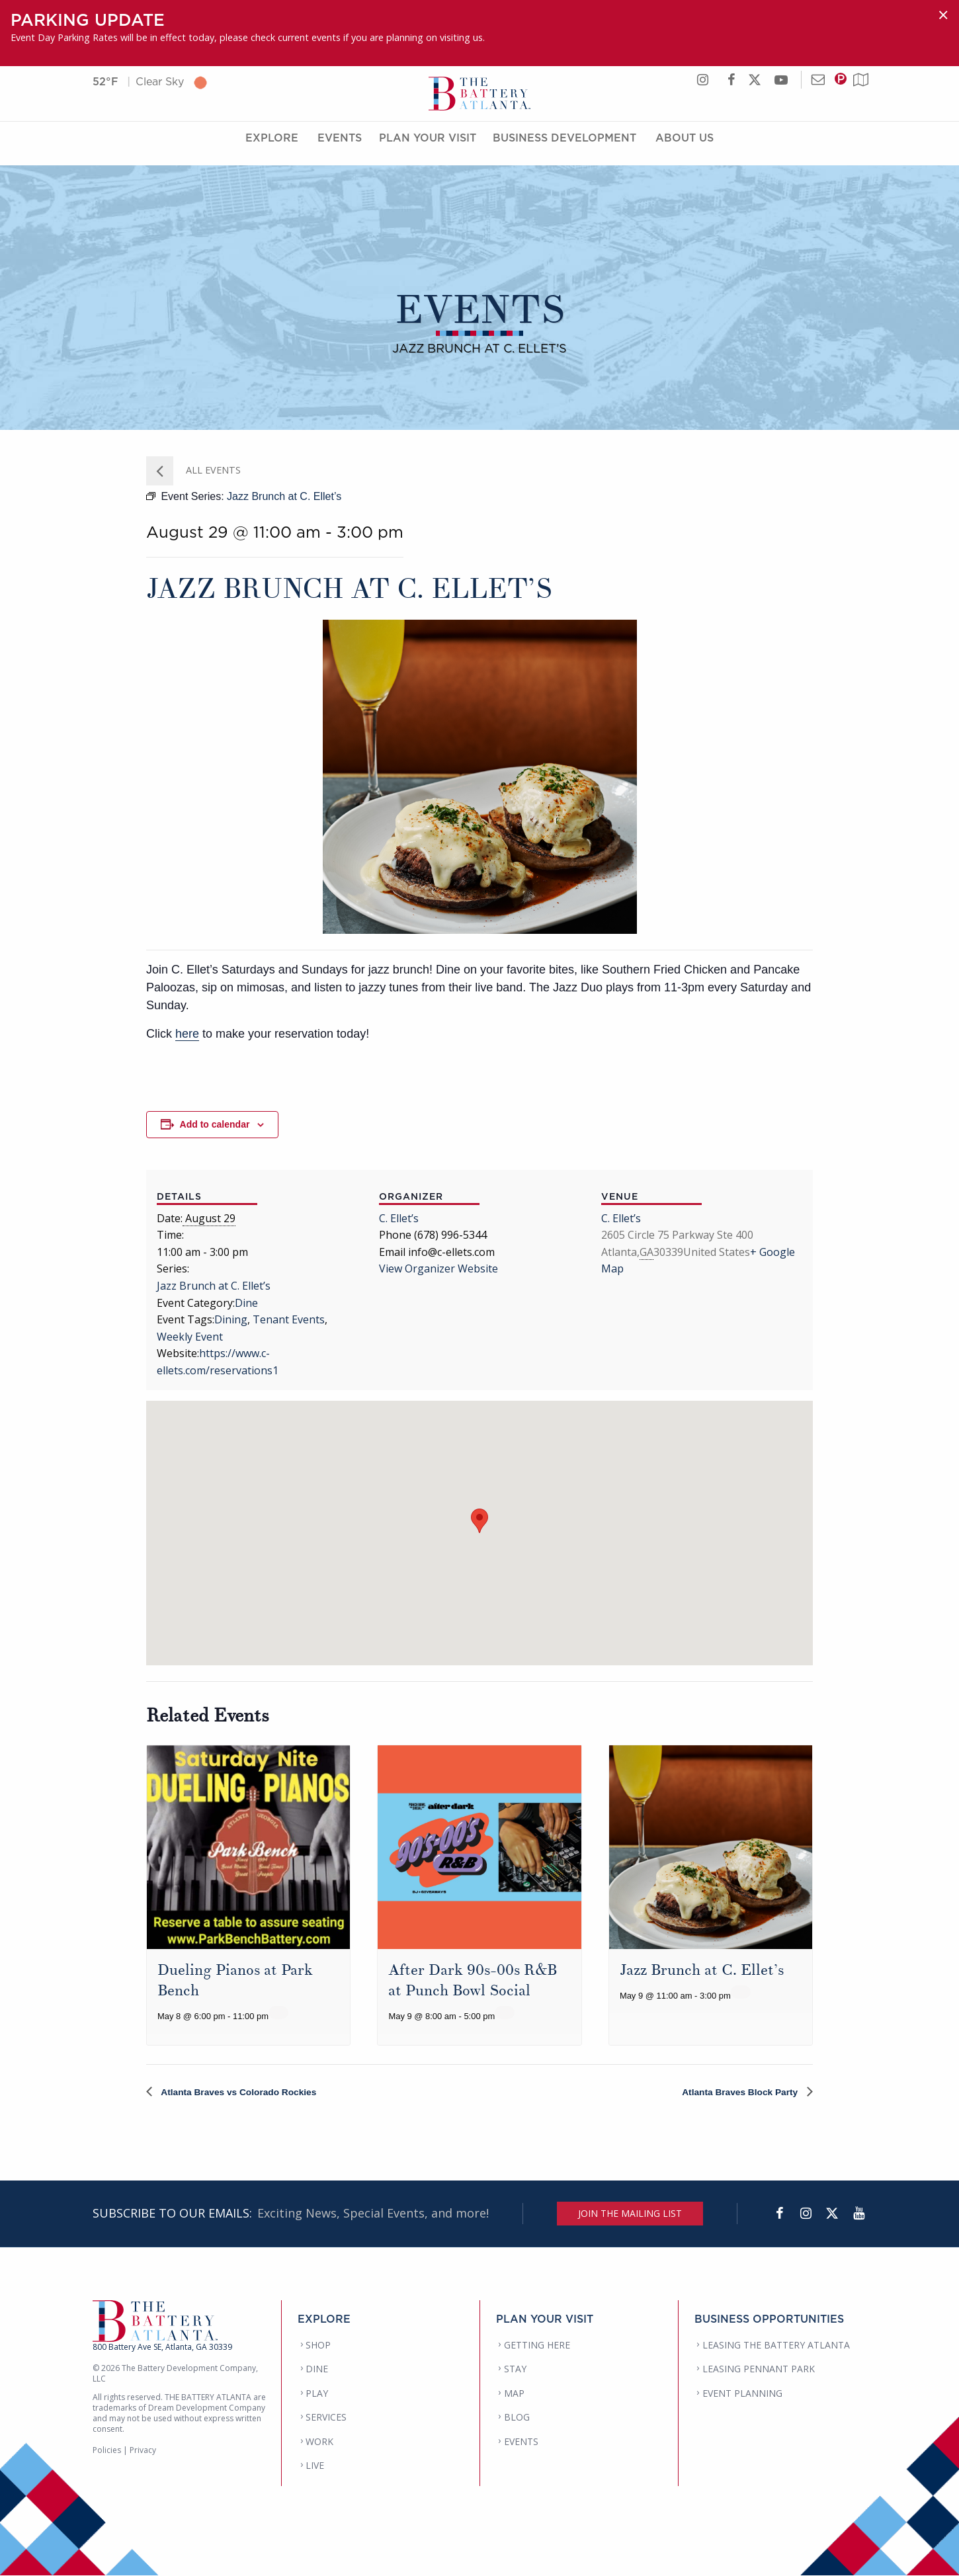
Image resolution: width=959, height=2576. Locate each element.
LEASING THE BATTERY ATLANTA (776, 2345)
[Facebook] (779, 2214)
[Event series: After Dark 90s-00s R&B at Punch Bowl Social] (504, 2012)
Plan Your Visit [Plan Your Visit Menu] (427, 147)
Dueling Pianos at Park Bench (240, 1980)
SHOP (318, 2345)
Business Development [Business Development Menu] (564, 147)
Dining (230, 1319)
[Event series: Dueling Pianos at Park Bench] (278, 2012)
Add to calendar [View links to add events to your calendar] (215, 1124)
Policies (107, 2450)
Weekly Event (190, 1336)
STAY (515, 2369)
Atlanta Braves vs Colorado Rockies (251, 2092)
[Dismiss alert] (943, 14)
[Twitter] (832, 2214)
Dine (246, 1303)
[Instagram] (805, 2214)
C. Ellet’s (399, 1218)
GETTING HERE (537, 2345)
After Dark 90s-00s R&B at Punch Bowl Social (479, 1980)
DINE (317, 2369)
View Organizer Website (438, 1268)
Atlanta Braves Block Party (731, 2092)
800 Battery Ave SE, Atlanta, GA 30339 (162, 2347)
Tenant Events (289, 1319)
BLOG (517, 2417)
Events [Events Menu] (339, 147)
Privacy (143, 2450)
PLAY (317, 2394)
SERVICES (326, 2417)
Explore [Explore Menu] (271, 147)
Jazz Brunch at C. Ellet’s (214, 1285)
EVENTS (521, 2442)
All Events (212, 470)
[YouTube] (858, 2214)
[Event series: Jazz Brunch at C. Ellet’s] (740, 1992)
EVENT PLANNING (742, 2394)
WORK (319, 2442)
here (187, 1033)
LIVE (315, 2466)
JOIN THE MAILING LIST (630, 2214)
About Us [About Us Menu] (684, 147)
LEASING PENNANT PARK (758, 2369)
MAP (514, 2394)
